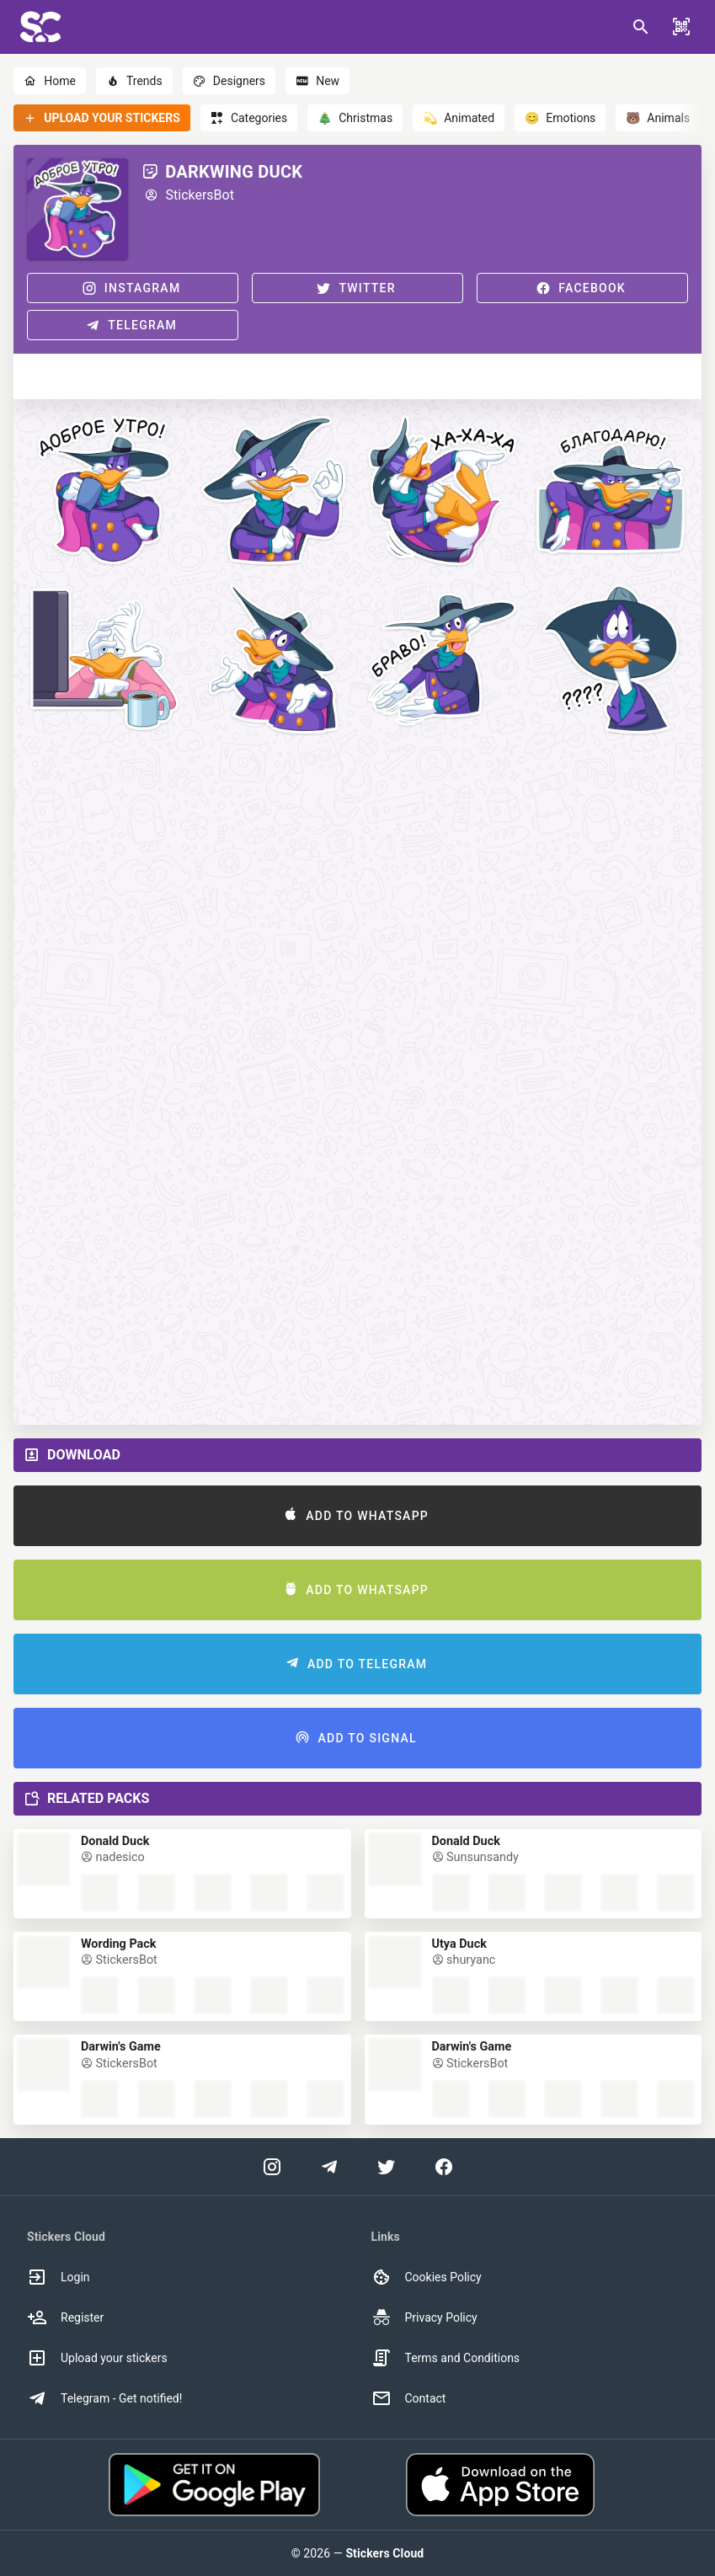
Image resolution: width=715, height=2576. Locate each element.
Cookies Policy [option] (426, 2277)
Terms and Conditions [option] (445, 2358)
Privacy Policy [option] (424, 2317)
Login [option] (58, 2277)
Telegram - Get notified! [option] (104, 2398)
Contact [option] (408, 2398)
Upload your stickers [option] (97, 2358)
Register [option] (65, 2317)
